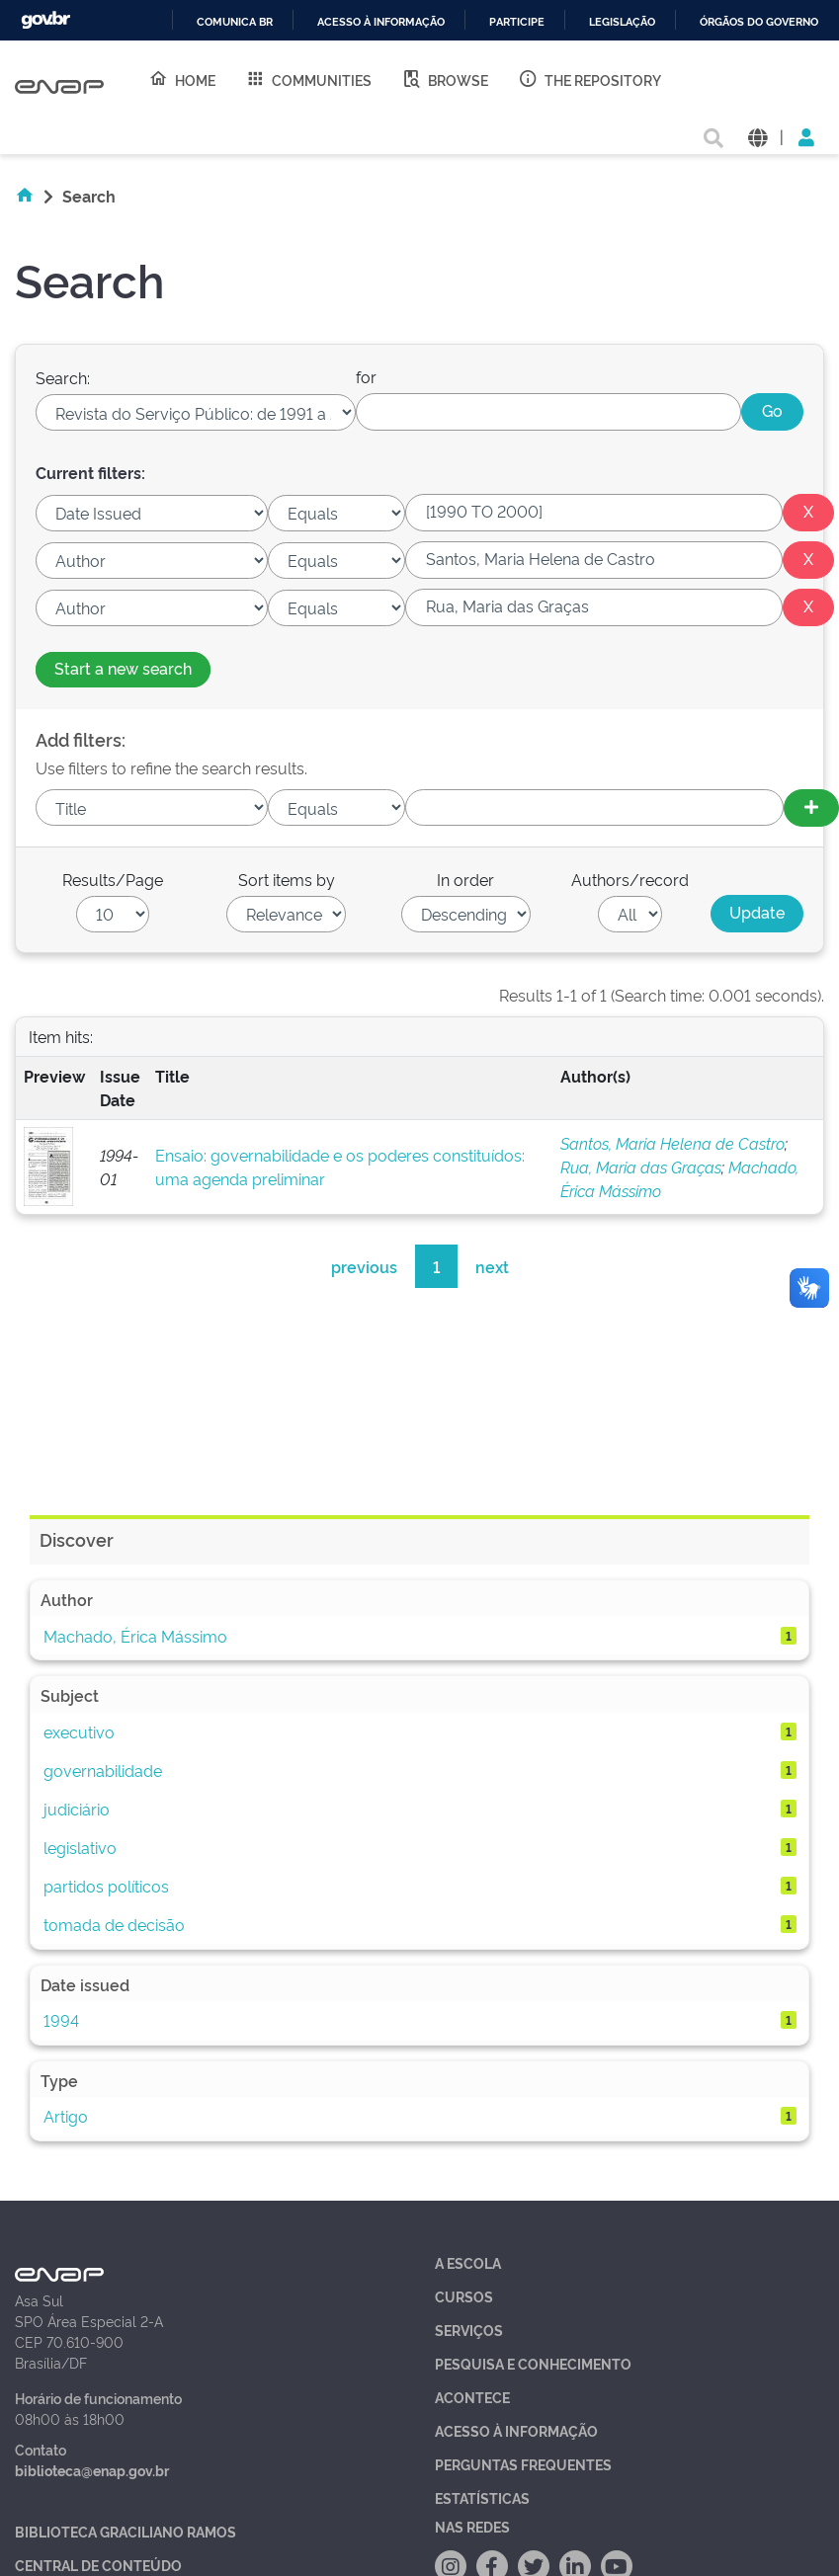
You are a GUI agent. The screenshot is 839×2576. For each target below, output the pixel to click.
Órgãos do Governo (759, 22)
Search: (63, 377)
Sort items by (286, 879)
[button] (757, 136)
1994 (61, 2020)
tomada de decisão (114, 1924)
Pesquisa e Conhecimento (533, 2363)
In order (465, 879)
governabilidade (102, 1770)
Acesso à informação (381, 22)
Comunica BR (235, 22)
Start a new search (123, 668)
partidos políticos (106, 1885)
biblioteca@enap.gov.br (92, 2469)
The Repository (589, 79)
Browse (444, 79)
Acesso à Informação (516, 2430)
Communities (308, 79)
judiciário (76, 1808)
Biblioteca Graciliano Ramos (125, 2531)
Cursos (464, 2296)
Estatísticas (482, 2497)
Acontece (472, 2396)
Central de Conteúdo (98, 2564)
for (366, 376)
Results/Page (112, 879)
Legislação (622, 22)
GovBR (45, 20)
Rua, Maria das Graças (640, 1166)
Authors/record (630, 879)
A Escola (468, 2262)
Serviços (469, 2329)
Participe (517, 22)
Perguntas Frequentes (523, 2464)
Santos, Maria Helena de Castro (672, 1143)
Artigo (65, 2116)
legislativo (80, 1847)
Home (181, 79)
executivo (79, 1731)
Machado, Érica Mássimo (135, 1636)
